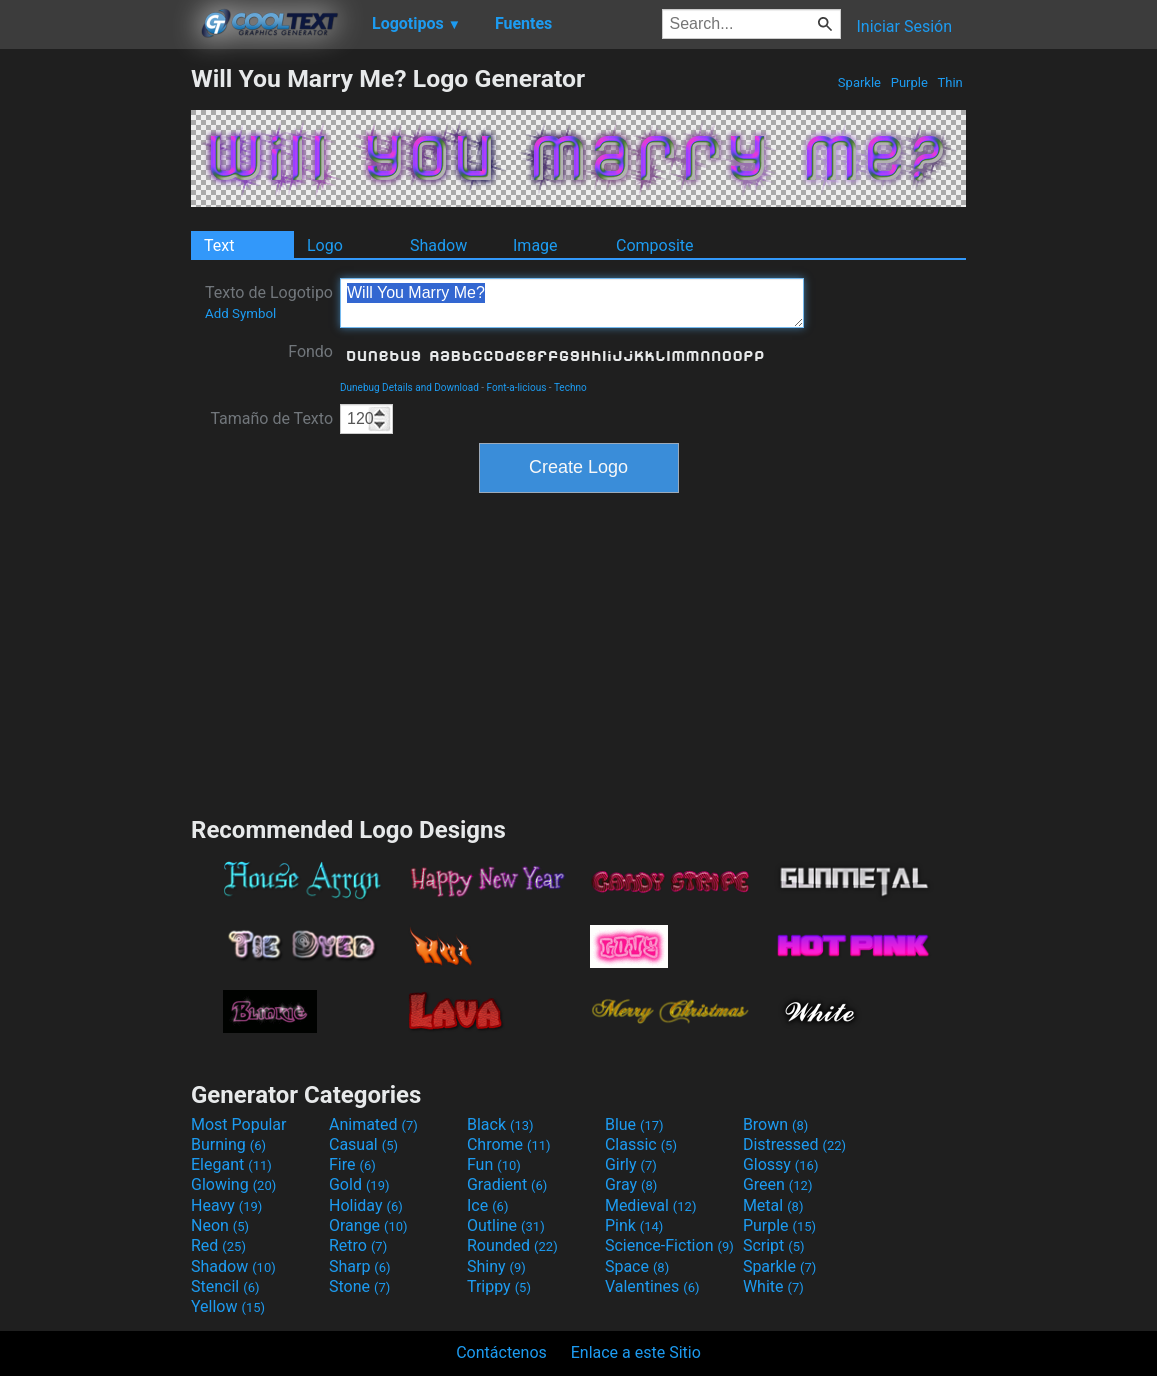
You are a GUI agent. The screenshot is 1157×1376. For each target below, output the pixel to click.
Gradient (507, 1184)
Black (500, 1124)
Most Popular (239, 1124)
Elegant (231, 1164)
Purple (909, 82)
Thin (950, 82)
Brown (775, 1124)
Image (535, 245)
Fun (494, 1164)
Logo (325, 245)
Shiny (496, 1266)
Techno (570, 387)
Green (778, 1184)
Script (774, 1245)
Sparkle (860, 82)
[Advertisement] (95, 364)
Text (219, 245)
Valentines (652, 1286)
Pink (634, 1225)
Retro (358, 1245)
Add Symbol (240, 313)
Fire (352, 1164)
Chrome (509, 1144)
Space (637, 1266)
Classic (641, 1144)
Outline (506, 1225)
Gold (359, 1184)
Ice (487, 1205)
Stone (359, 1286)
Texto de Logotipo (269, 302)
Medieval (651, 1205)
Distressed (794, 1144)
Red (218, 1245)
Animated (373, 1124)
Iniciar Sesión (904, 26)
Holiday (366, 1205)
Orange (368, 1225)
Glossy (781, 1164)
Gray (631, 1184)
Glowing (233, 1184)
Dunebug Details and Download (409, 387)
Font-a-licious (517, 387)
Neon (220, 1225)
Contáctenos (501, 1352)
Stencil (225, 1286)
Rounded (512, 1245)
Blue (634, 1124)
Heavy (226, 1205)
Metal (773, 1205)
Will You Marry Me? (572, 303)
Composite (655, 245)
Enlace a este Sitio (636, 1352)
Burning (228, 1144)
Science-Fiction (669, 1245)
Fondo (310, 351)
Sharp (360, 1266)
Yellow (228, 1306)
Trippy (499, 1286)
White (773, 1286)
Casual (363, 1144)
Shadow (438, 245)
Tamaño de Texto (271, 418)
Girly (631, 1164)
